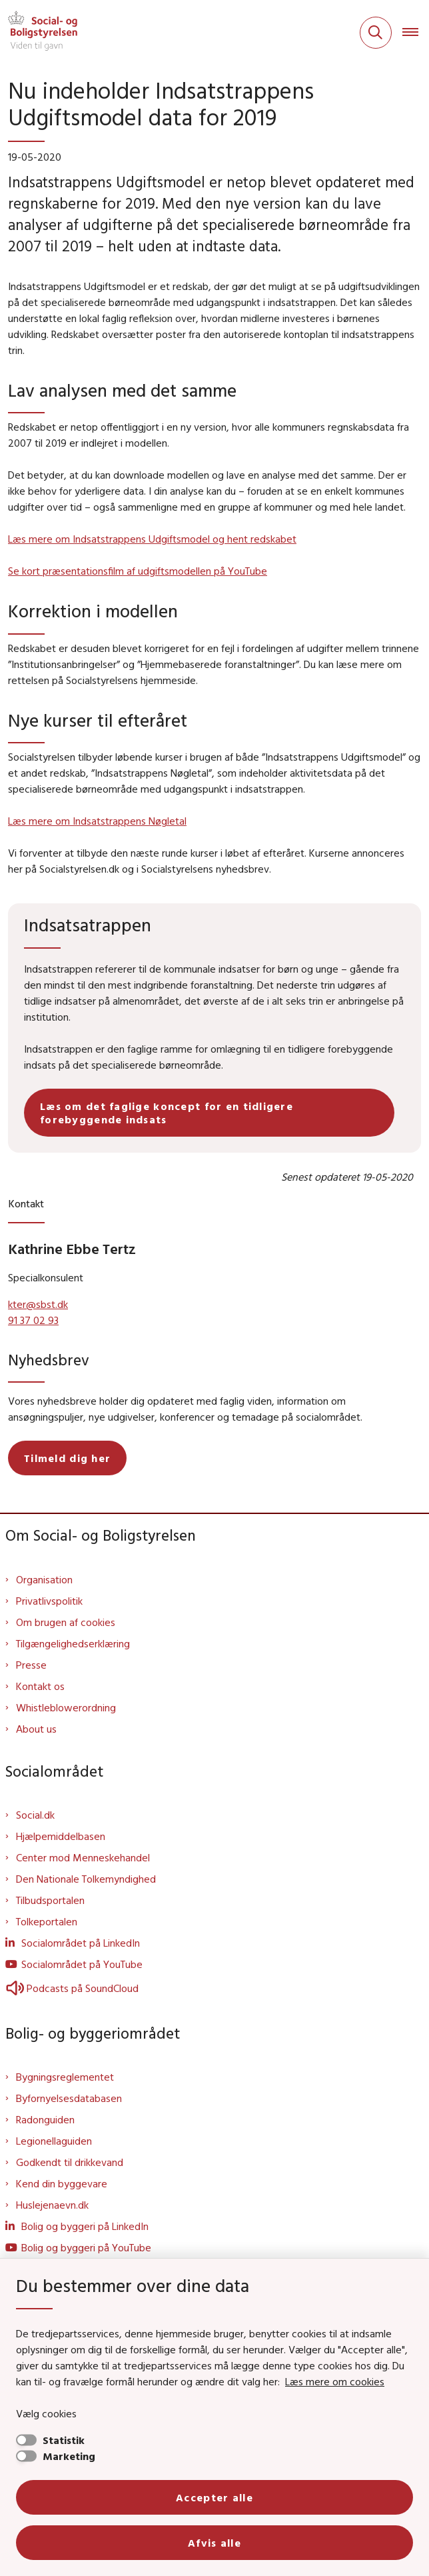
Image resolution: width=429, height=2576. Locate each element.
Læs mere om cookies (334, 2381)
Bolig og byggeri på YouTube (86, 2247)
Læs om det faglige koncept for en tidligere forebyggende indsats (166, 1112)
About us (36, 1728)
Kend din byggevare (61, 2183)
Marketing (69, 2456)
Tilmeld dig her (67, 1458)
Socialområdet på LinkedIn (80, 1942)
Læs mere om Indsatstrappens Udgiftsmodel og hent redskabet (152, 538)
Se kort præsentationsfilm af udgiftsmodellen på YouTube (137, 570)
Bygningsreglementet (65, 2076)
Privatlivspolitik (49, 1600)
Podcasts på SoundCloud (72, 1988)
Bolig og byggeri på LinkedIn (85, 2226)
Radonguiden (45, 2119)
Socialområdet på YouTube (82, 1964)
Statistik (64, 2440)
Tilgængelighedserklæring (73, 1643)
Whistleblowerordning (66, 1707)
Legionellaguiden (54, 2140)
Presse (31, 1664)
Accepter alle (214, 2497)
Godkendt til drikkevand (69, 2162)
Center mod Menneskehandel (83, 1857)
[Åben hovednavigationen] (415, 33)
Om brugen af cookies (65, 1622)
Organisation (44, 1579)
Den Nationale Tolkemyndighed (86, 1878)
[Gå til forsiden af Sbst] (38, 33)
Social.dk (35, 1814)
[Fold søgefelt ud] (376, 33)
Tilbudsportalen (50, 1900)
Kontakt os (40, 1686)
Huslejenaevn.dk (52, 2204)
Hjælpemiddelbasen (60, 1836)
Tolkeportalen (46, 1921)
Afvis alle (214, 2542)
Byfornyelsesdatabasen (69, 2098)
